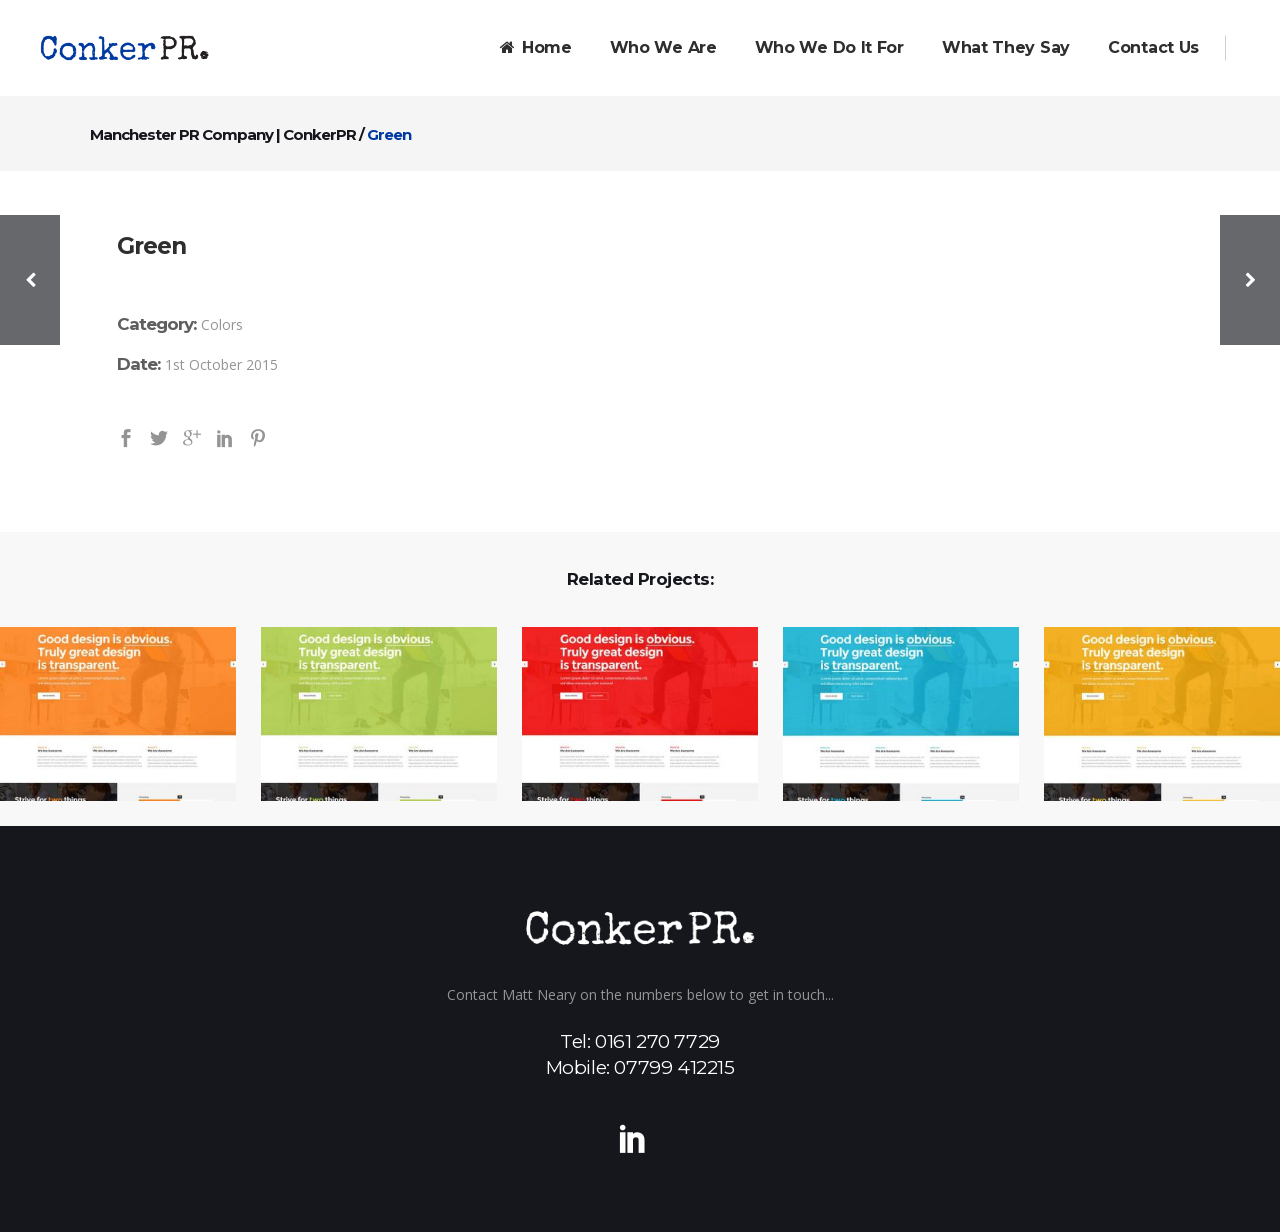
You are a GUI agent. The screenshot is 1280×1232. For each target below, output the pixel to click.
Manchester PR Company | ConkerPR (223, 134)
